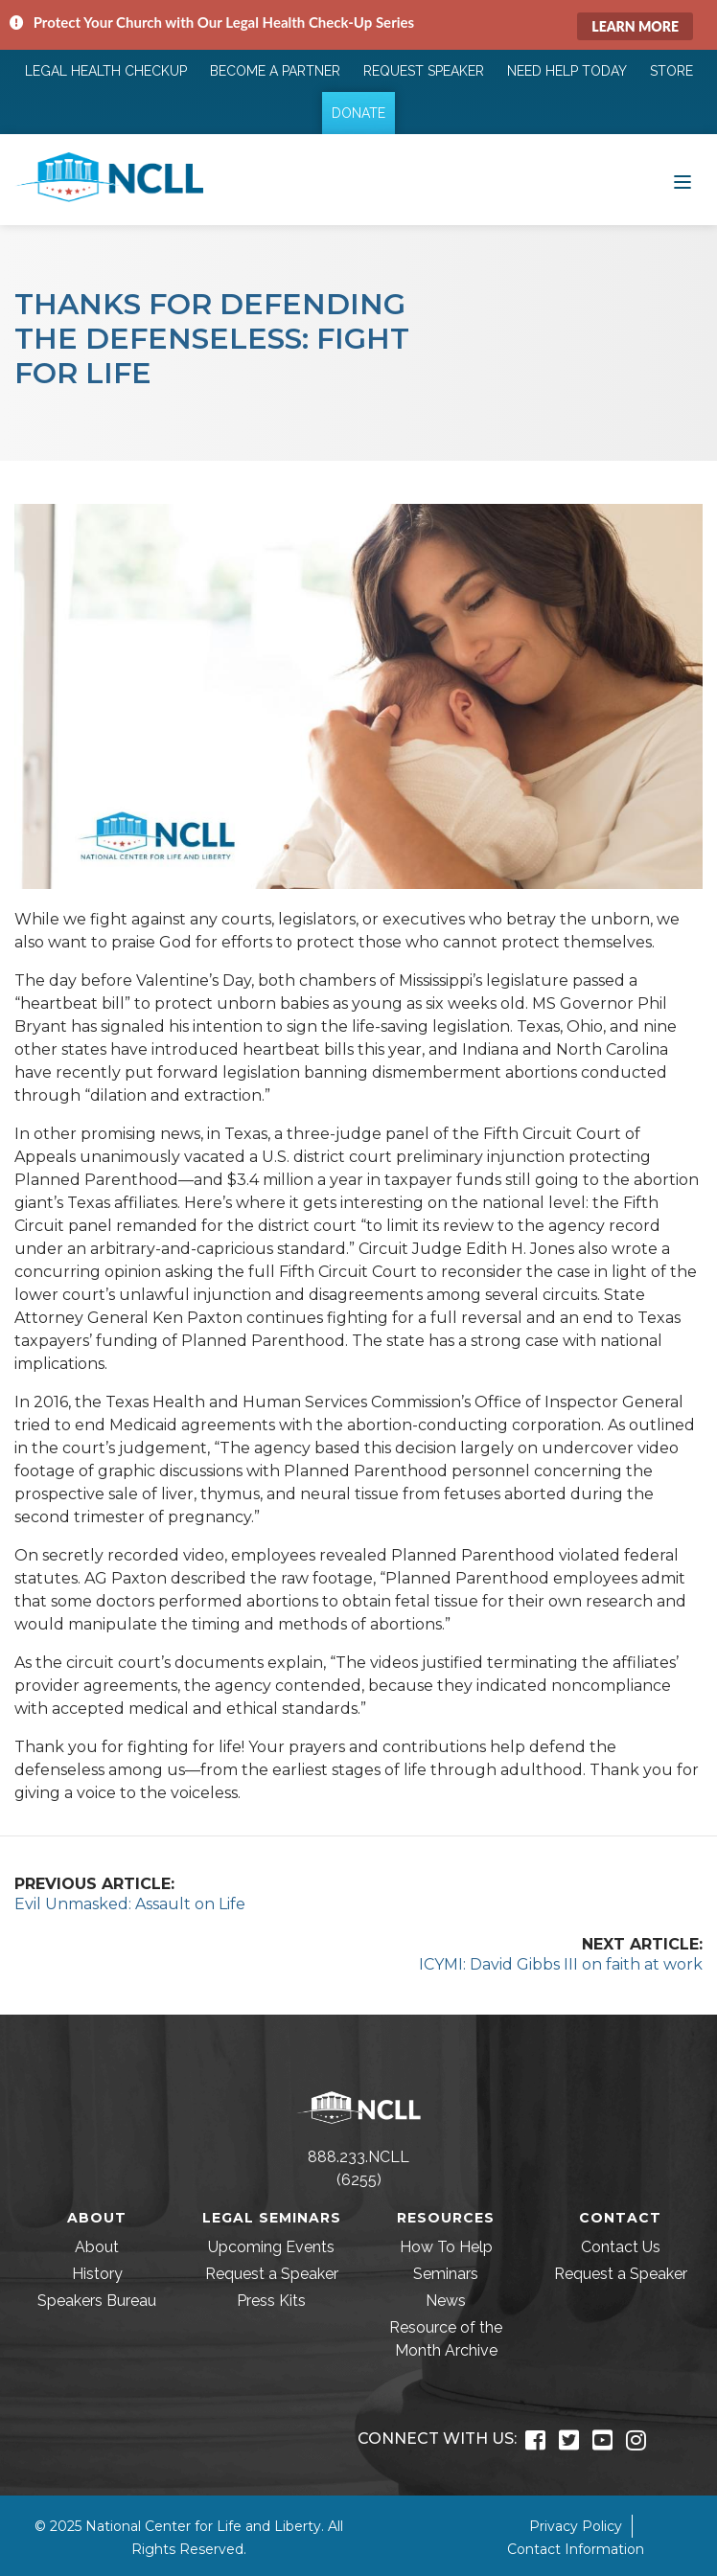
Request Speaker (423, 71)
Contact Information (575, 2549)
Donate (358, 113)
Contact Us (620, 2247)
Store (671, 71)
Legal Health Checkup (106, 71)
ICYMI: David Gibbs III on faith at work (561, 1964)
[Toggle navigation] (682, 180)
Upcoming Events (271, 2247)
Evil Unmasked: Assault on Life (129, 1904)
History (97, 2274)
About (97, 2247)
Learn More (635, 26)
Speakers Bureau (96, 2300)
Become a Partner (275, 71)
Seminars (445, 2274)
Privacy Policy (575, 2526)
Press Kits (271, 2300)
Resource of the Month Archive (445, 2338)
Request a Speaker (271, 2274)
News (446, 2300)
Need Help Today (567, 71)
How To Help (446, 2247)
